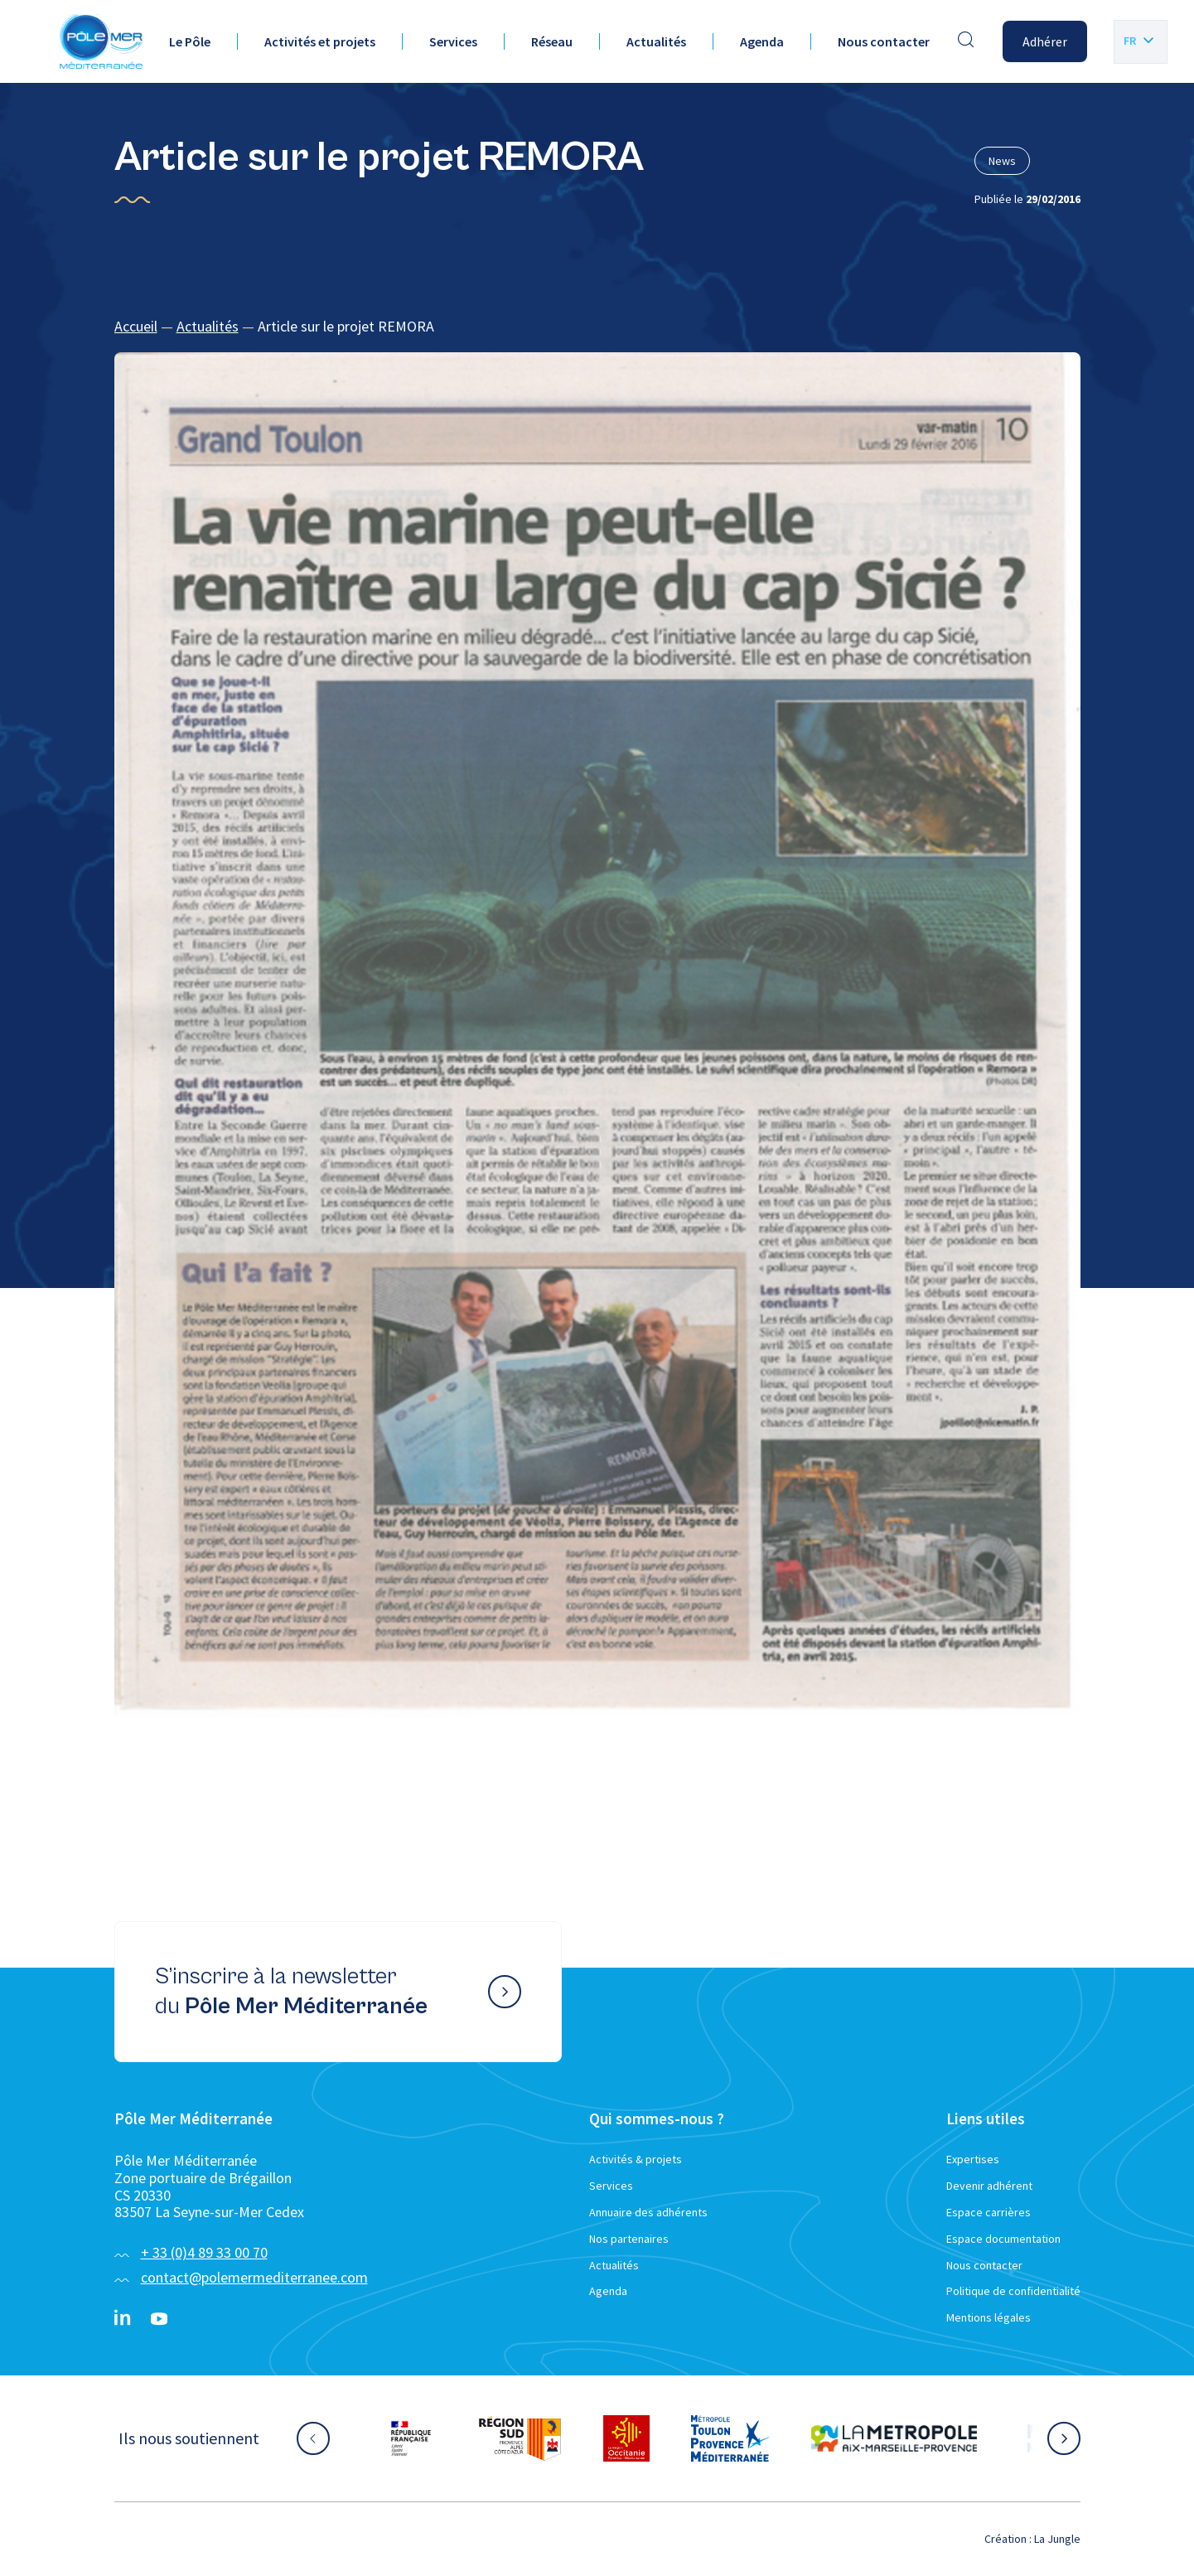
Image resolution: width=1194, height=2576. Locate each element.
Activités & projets (635, 2159)
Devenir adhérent (989, 2185)
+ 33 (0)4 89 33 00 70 (204, 2252)
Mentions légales (988, 2317)
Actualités (656, 41)
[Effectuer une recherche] (966, 41)
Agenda (762, 41)
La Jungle (1057, 2538)
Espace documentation (1003, 2238)
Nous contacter (884, 41)
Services (453, 41)
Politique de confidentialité (1013, 2290)
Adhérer (1044, 41)
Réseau (552, 41)
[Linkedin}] (122, 2319)
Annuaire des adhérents (648, 2212)
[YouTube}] (159, 2319)
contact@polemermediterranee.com (254, 2277)
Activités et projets (319, 41)
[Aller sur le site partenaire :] (411, 2438)
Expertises (972, 2159)
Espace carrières (988, 2212)
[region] (597, 327)
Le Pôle (189, 41)
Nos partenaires (629, 2238)
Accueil (135, 326)
